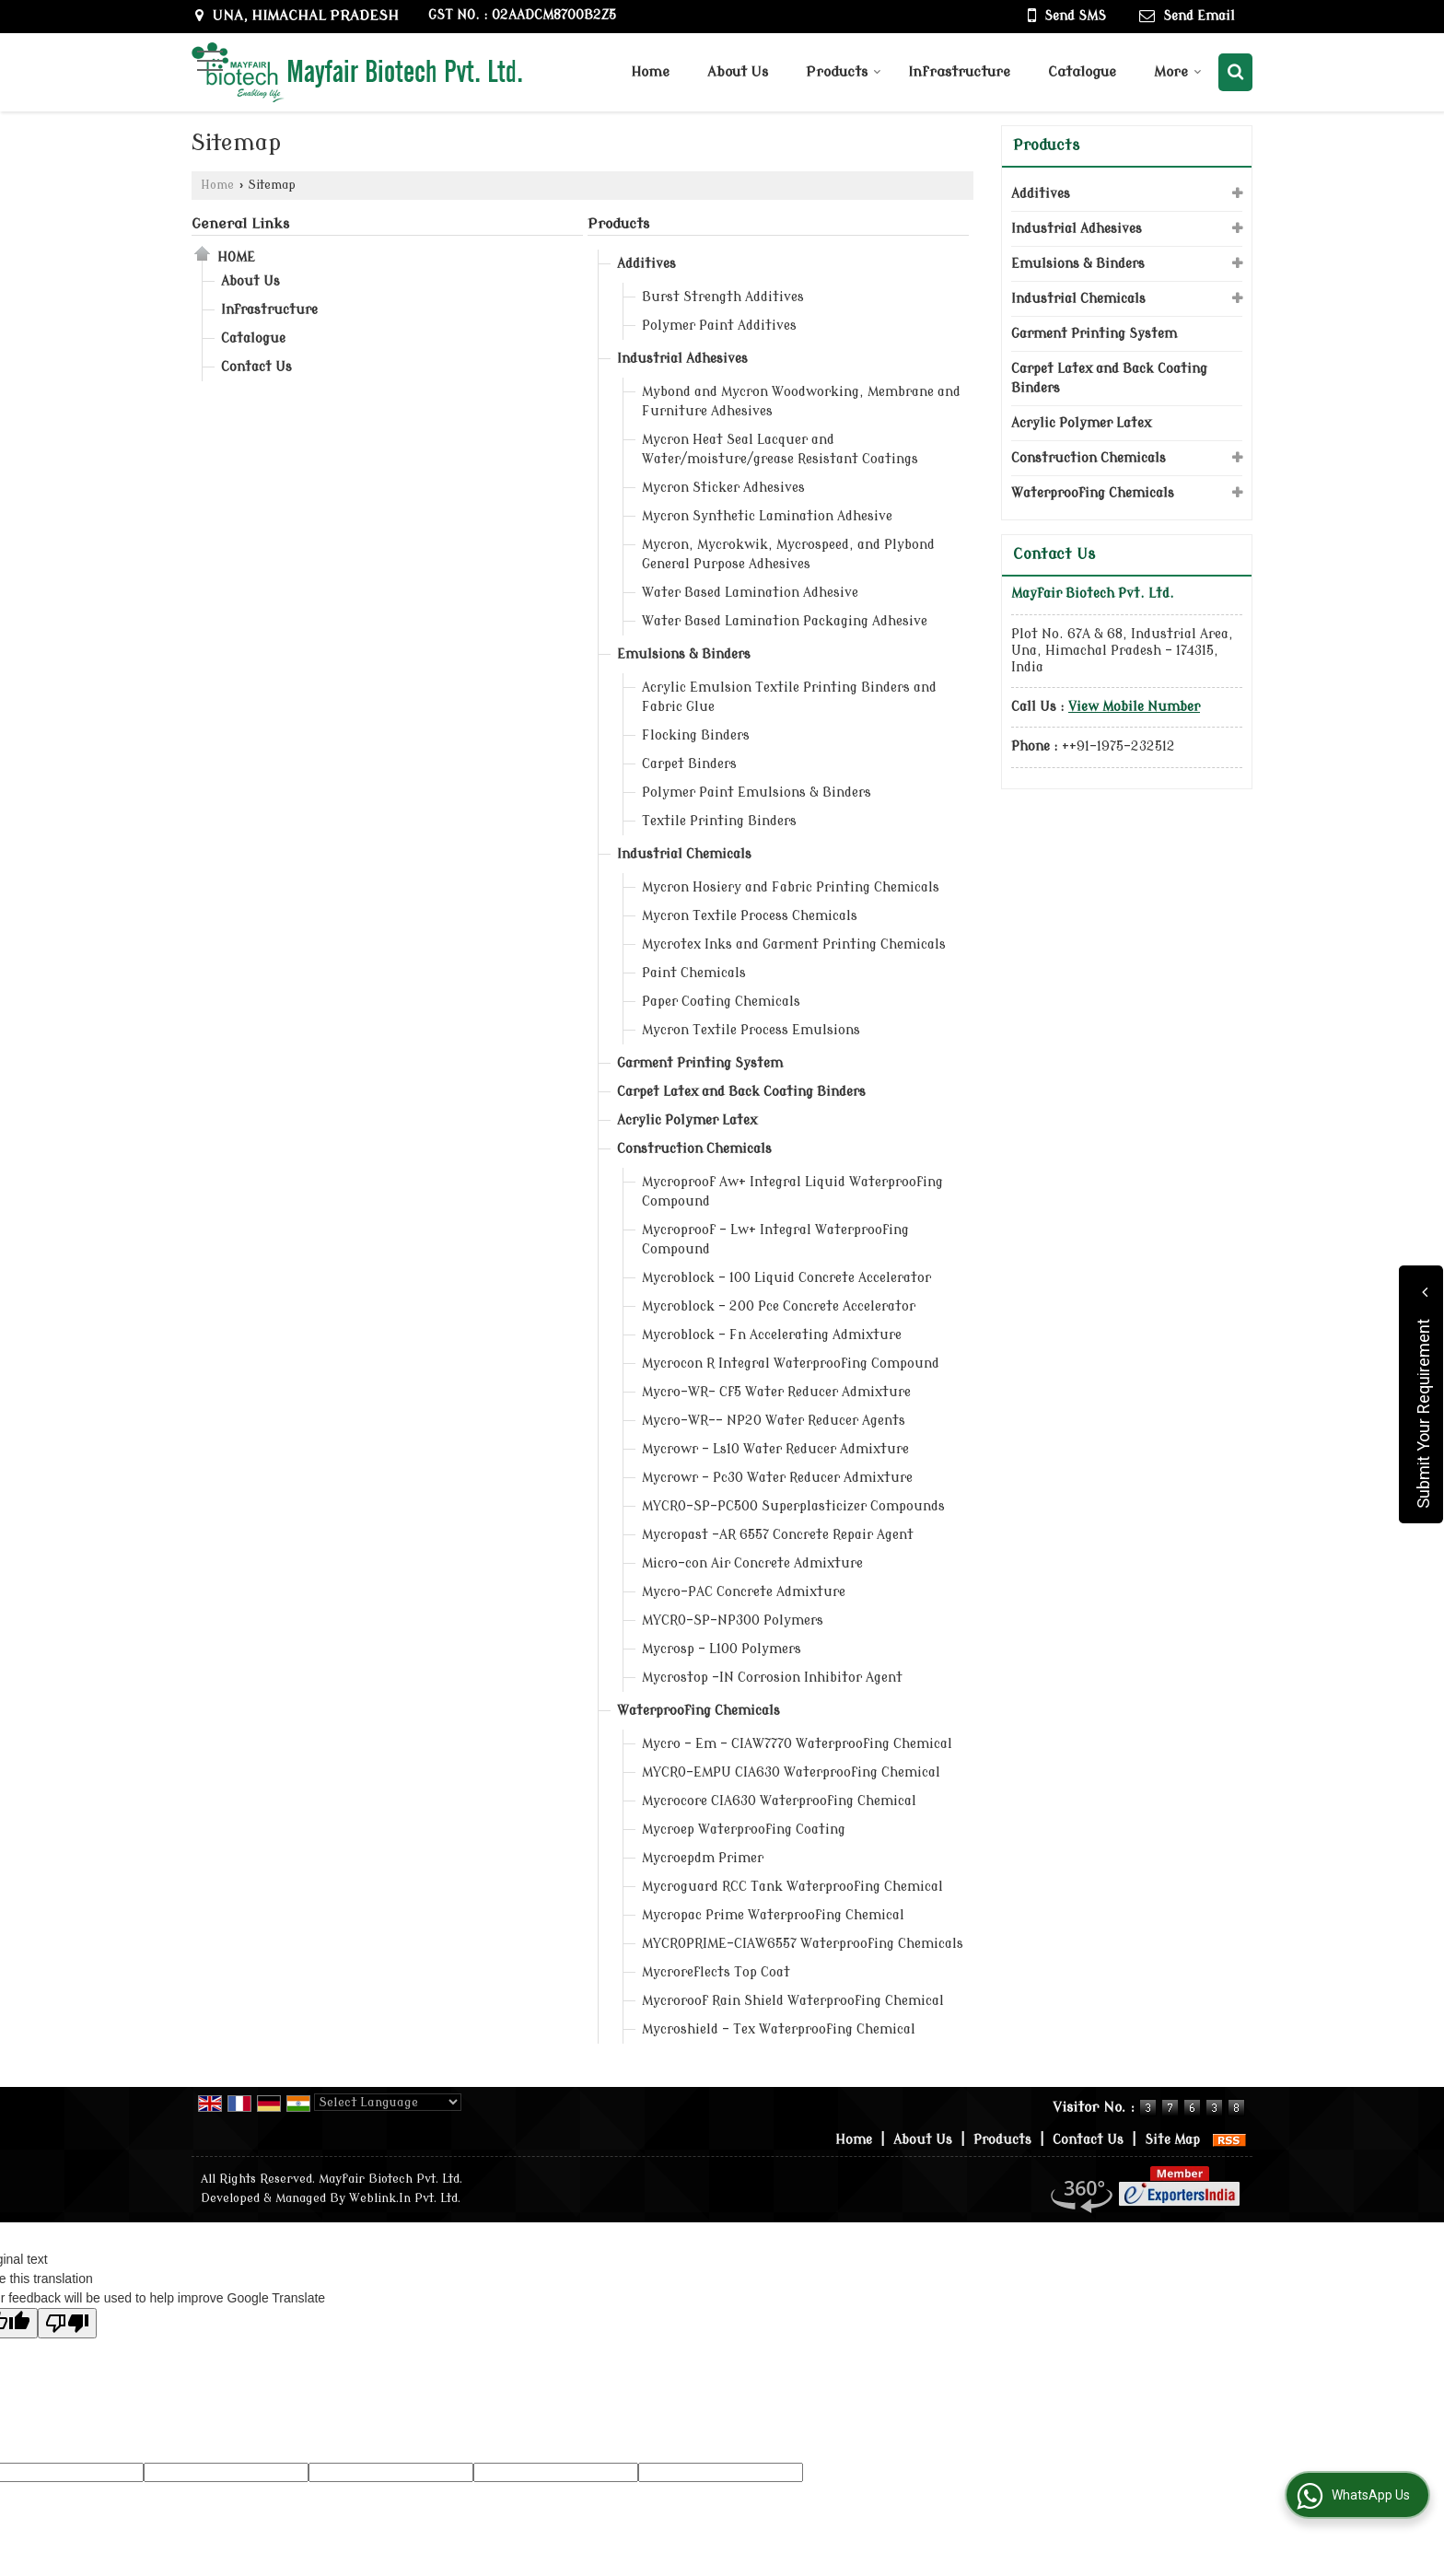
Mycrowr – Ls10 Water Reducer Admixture (775, 1449)
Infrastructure (959, 72)
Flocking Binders (696, 735)
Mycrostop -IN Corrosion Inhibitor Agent (772, 1677)
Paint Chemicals (694, 973)
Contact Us (256, 367)
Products (843, 72)
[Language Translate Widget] (387, 2102)
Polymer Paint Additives (719, 325)
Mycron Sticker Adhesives (723, 488)
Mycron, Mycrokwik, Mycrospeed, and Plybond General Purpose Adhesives (788, 554)
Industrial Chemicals (684, 854)
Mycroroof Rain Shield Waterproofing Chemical (793, 2001)
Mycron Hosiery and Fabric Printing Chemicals (790, 887)
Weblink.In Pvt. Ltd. (404, 2198)
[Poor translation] (67, 2323)
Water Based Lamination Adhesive (750, 593)
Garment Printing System (700, 1063)
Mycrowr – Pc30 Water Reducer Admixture (777, 1478)
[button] (1134, 707)
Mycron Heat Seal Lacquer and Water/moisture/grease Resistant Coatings (780, 449)
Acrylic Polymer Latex (687, 1120)
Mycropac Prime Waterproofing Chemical (773, 1915)
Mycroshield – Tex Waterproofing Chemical (778, 2029)
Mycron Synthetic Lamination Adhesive (767, 516)
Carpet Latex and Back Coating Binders (741, 1092)
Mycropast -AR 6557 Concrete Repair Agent (778, 1535)
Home (650, 72)
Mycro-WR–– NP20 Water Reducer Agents (773, 1421)
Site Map (1172, 2140)
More (1178, 72)
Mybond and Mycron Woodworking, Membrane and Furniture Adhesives (801, 401)
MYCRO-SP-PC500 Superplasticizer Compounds (793, 1506)
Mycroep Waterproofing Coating (743, 1829)
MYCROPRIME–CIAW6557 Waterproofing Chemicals (802, 1944)
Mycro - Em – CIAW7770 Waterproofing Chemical (797, 1744)
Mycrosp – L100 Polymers (721, 1649)
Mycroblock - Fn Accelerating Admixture (772, 1335)
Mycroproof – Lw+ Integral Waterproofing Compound (775, 1239)
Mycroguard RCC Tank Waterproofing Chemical (792, 1887)
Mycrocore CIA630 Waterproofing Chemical (779, 1801)
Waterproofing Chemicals (698, 1711)
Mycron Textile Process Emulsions (751, 1030)
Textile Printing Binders (719, 821)
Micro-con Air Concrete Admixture (752, 1563)
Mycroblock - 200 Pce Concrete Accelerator (778, 1306)
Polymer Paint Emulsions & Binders (756, 792)
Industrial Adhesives (682, 359)
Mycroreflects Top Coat (716, 1972)
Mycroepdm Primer (702, 1858)
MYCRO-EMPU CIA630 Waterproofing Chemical (791, 1772)
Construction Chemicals (694, 1149)
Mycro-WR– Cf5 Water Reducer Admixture (776, 1392)
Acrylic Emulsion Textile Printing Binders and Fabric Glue (789, 697)
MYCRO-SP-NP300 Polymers (732, 1620)
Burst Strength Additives (723, 297)
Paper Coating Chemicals (721, 1001)
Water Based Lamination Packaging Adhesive (784, 621)
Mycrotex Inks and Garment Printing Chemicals (794, 944)
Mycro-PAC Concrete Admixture (743, 1592)
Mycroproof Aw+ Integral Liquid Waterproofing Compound (792, 1191)
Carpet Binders (689, 764)
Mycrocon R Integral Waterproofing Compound (790, 1363)
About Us (737, 72)
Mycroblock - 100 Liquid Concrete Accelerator (786, 1278)
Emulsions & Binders (684, 654)
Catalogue (1082, 72)
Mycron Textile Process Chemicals (749, 916)
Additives (646, 264)
